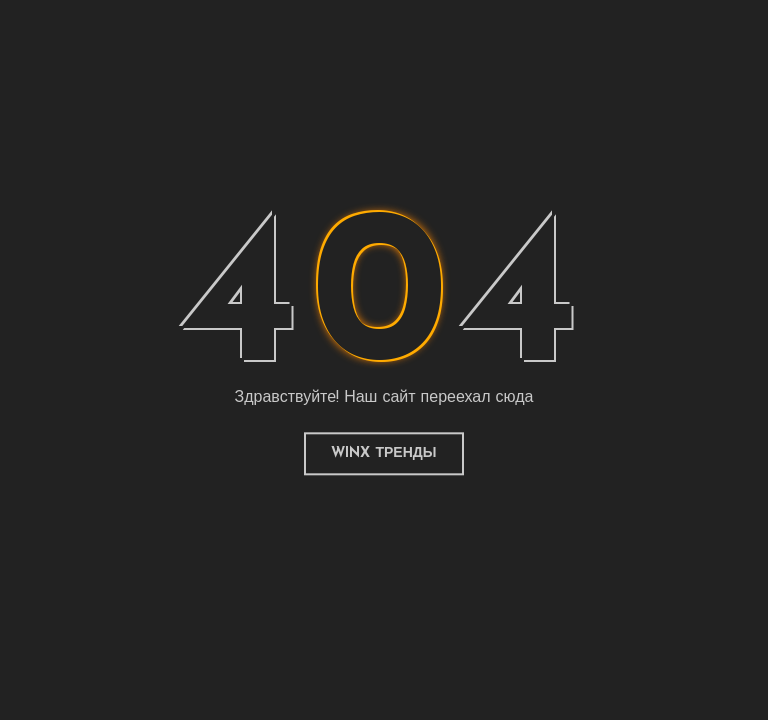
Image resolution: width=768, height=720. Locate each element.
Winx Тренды (383, 453)
